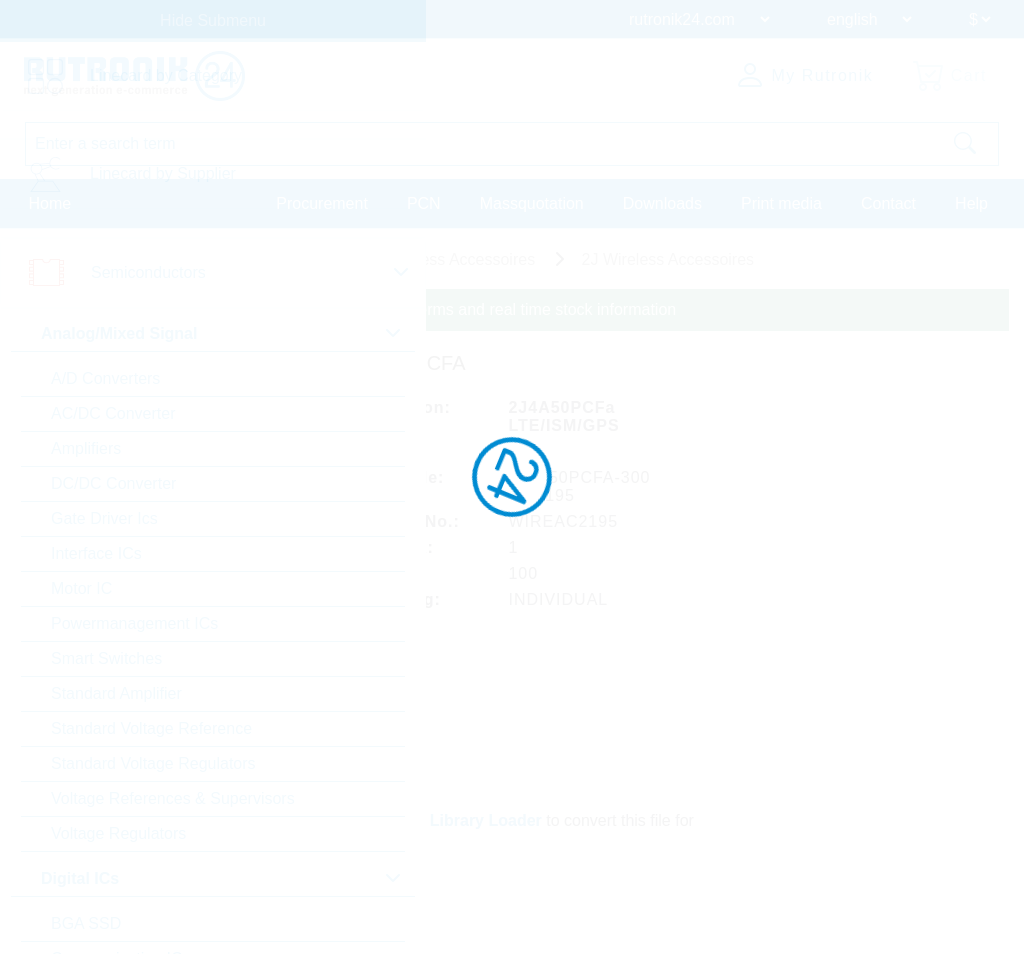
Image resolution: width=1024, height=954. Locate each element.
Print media (781, 203)
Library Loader (486, 820)
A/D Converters (105, 378)
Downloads (662, 203)
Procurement (322, 203)
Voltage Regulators (118, 833)
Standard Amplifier (116, 693)
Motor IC (81, 588)
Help (971, 203)
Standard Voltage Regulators (153, 763)
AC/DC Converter (113, 413)
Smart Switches (106, 658)
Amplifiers (86, 448)
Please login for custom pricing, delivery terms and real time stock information (402, 309)
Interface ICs (96, 553)
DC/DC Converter (113, 483)
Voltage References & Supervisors (173, 798)
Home (50, 203)
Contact (888, 203)
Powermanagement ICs (134, 623)
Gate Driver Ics (104, 518)
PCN (424, 203)
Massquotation (532, 203)
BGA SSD (86, 923)
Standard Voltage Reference (151, 728)
